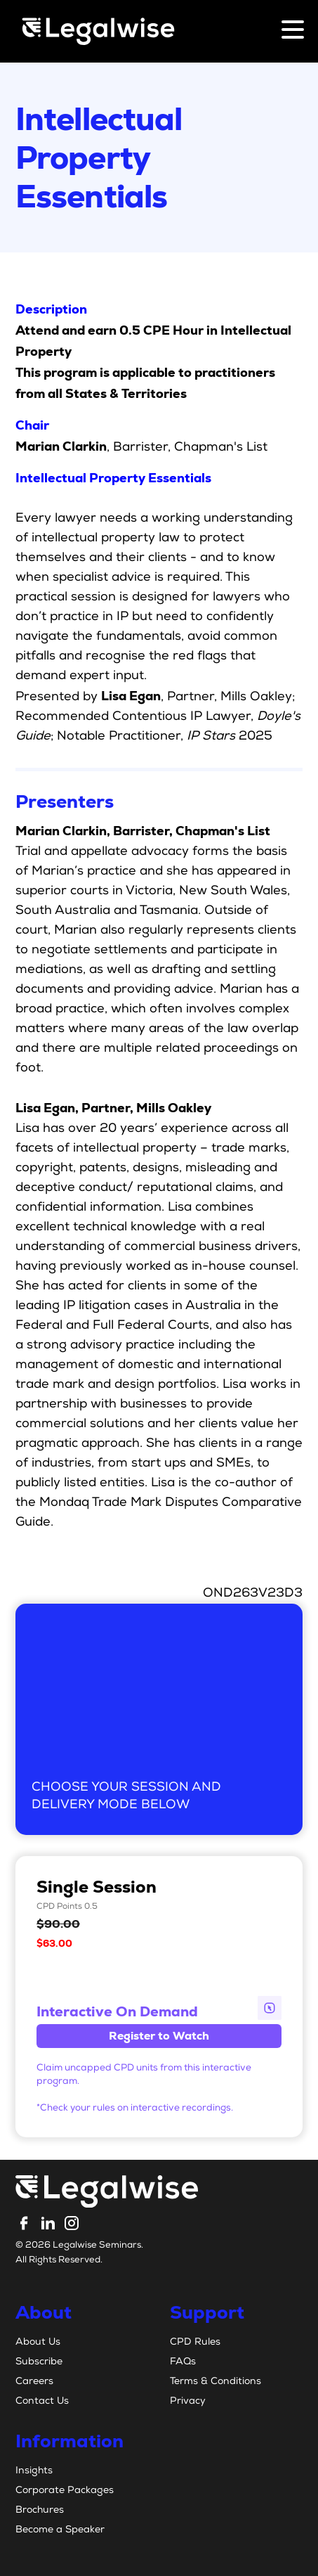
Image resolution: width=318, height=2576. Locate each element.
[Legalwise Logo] (98, 31)
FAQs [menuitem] (183, 2362)
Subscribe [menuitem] (38, 2362)
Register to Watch (159, 2035)
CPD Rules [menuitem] (195, 2343)
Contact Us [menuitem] (42, 2402)
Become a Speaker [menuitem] (60, 2530)
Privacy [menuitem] (188, 2402)
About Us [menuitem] (37, 2343)
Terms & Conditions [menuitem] (215, 2382)
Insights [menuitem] (34, 2471)
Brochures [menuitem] (39, 2511)
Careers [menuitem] (34, 2382)
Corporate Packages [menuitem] (64, 2491)
